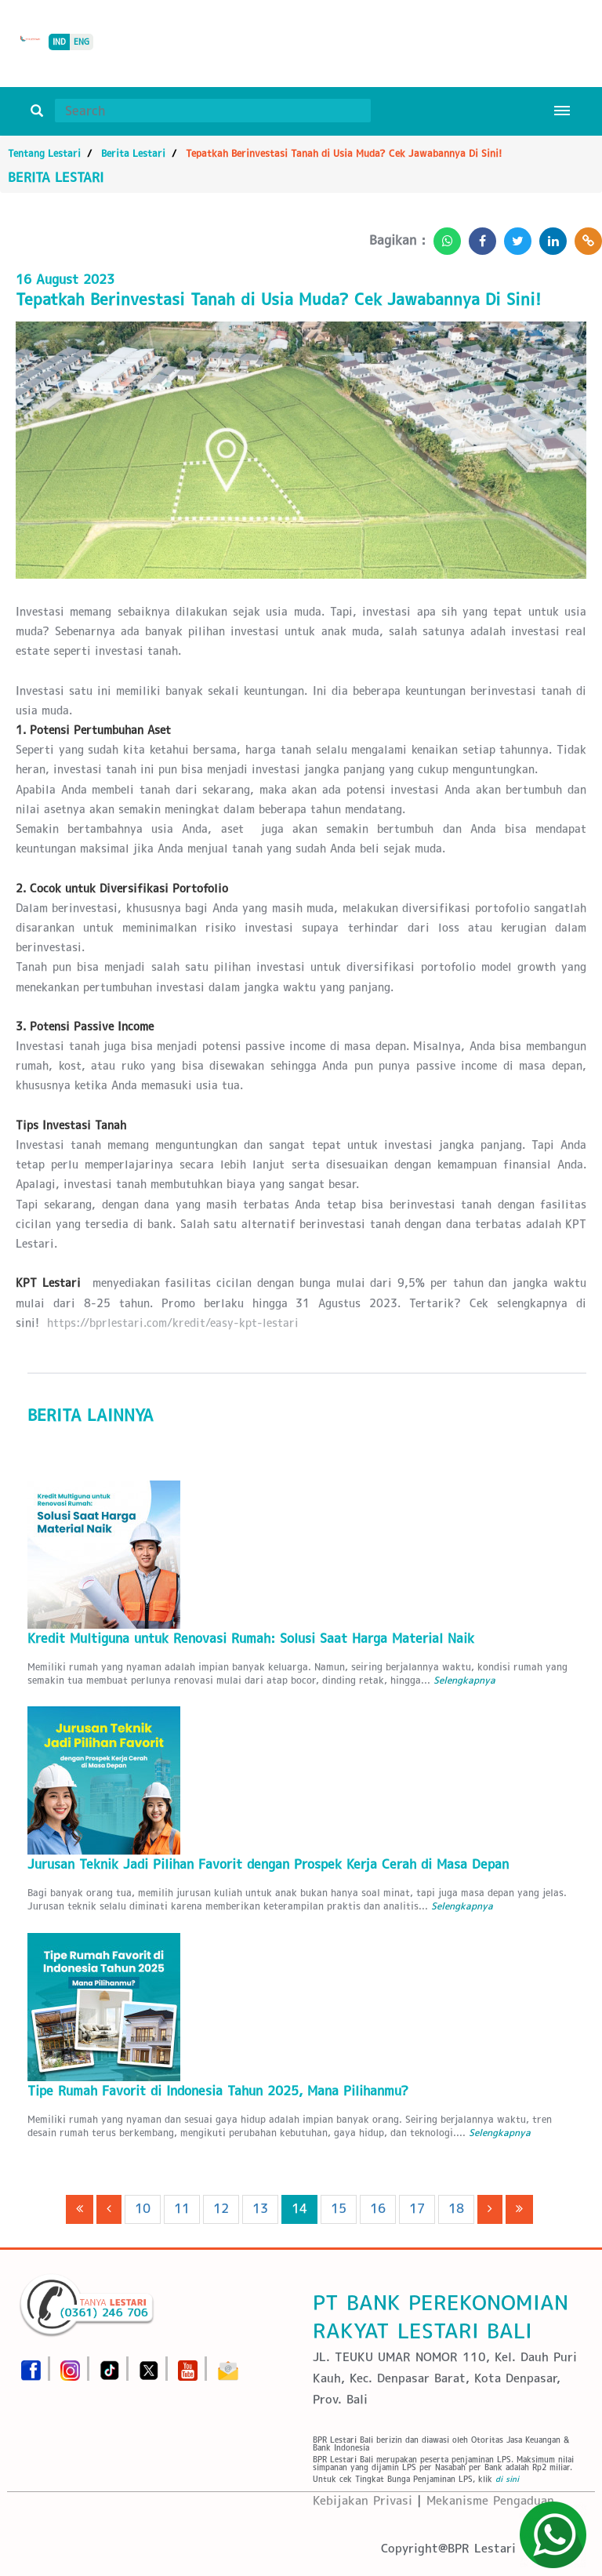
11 (182, 2208)
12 (221, 2208)
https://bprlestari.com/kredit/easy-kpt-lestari (173, 1323)
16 (378, 2208)
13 (260, 2208)
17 (417, 2208)
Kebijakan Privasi (362, 2500)
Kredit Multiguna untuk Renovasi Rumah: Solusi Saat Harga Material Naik (250, 1638)
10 (142, 2208)
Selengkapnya (464, 1680)
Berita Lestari (133, 153)
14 (299, 2208)
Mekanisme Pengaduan (490, 2500)
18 (456, 2208)
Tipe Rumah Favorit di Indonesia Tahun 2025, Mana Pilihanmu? (217, 2091)
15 (338, 2208)
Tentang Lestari (44, 153)
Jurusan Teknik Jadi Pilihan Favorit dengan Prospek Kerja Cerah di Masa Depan (268, 1864)
